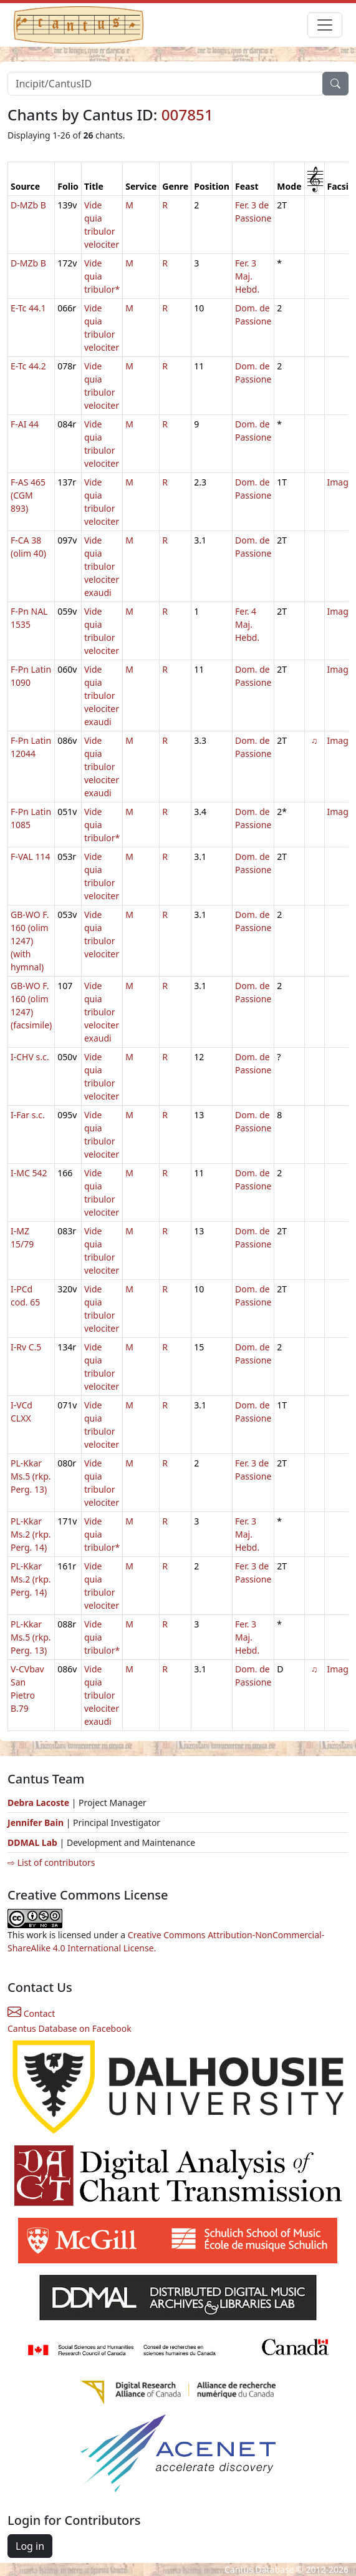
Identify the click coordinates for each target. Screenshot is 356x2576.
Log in (30, 2546)
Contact (31, 2013)
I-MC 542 (29, 1173)
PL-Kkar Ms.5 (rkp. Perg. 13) (31, 1476)
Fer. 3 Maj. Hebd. (247, 276)
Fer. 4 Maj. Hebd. (247, 624)
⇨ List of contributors (51, 1862)
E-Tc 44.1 (28, 308)
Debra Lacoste (38, 1802)
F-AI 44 (25, 424)
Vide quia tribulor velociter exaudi (101, 566)
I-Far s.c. (28, 1115)
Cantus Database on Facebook (69, 2028)
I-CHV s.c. (30, 1057)
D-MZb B (28, 205)
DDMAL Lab (32, 1842)
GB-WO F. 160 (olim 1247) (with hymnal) (30, 941)
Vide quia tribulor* (102, 276)
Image (340, 482)
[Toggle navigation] (324, 24)
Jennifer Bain (36, 1822)
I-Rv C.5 (26, 1347)
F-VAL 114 (31, 856)
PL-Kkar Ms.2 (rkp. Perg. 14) (31, 1534)
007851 (187, 114)
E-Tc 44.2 (28, 366)
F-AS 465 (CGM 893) (28, 495)
